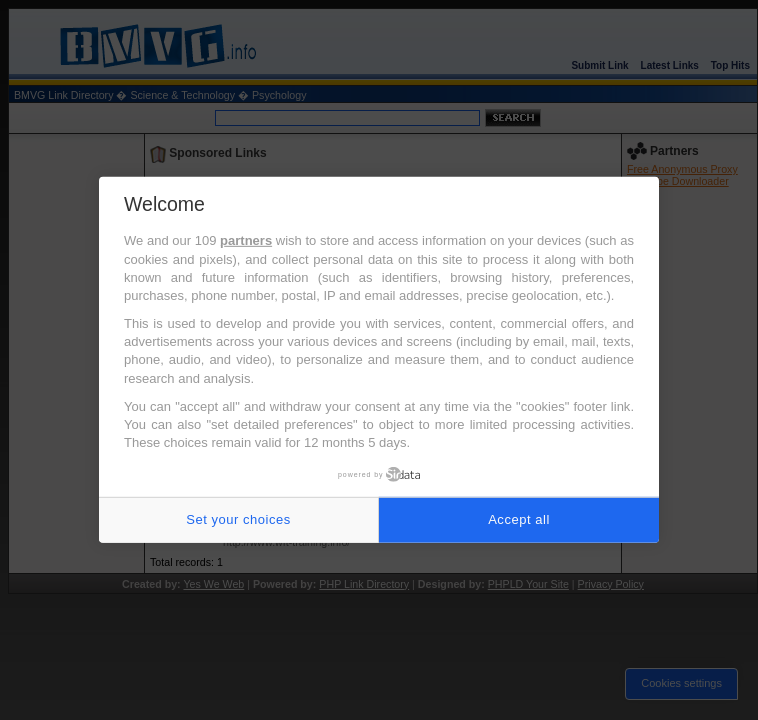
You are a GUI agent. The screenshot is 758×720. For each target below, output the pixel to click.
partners (246, 240)
